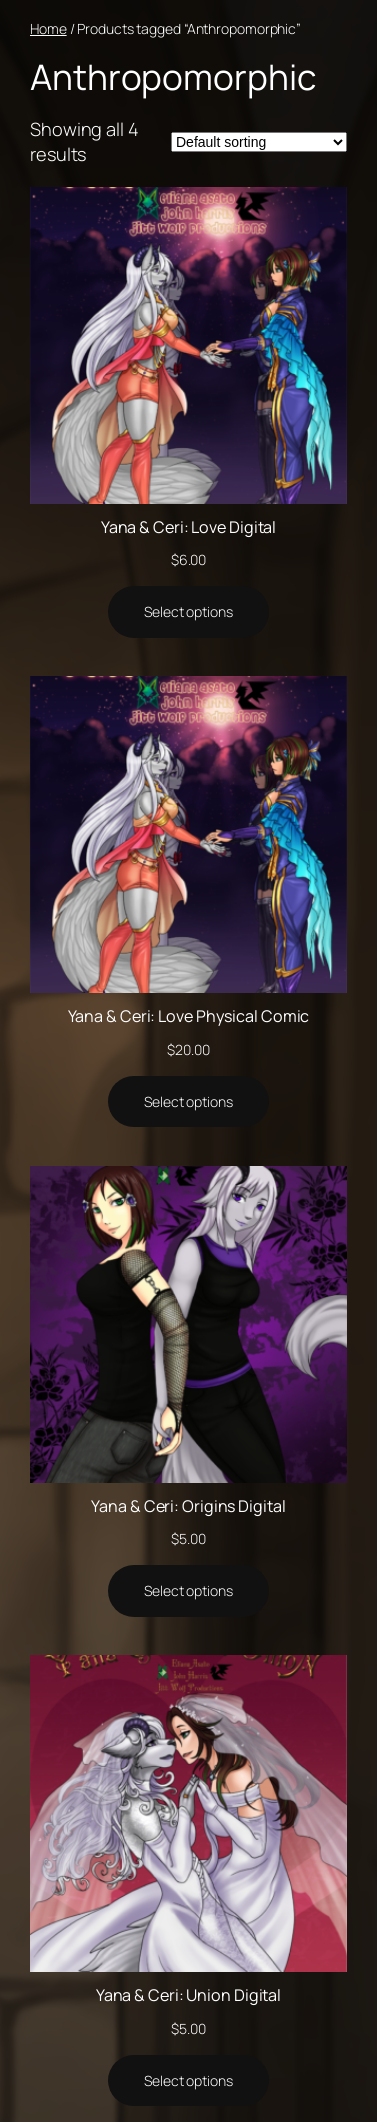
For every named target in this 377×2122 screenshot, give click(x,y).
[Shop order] (259, 142)
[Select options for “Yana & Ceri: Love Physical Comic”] (188, 1102)
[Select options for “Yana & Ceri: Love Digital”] (188, 612)
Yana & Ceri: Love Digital (189, 527)
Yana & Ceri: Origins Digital (188, 1506)
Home (48, 28)
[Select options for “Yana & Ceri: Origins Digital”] (188, 1591)
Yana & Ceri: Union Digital (188, 1995)
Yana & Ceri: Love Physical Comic (189, 1016)
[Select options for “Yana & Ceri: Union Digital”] (188, 2081)
